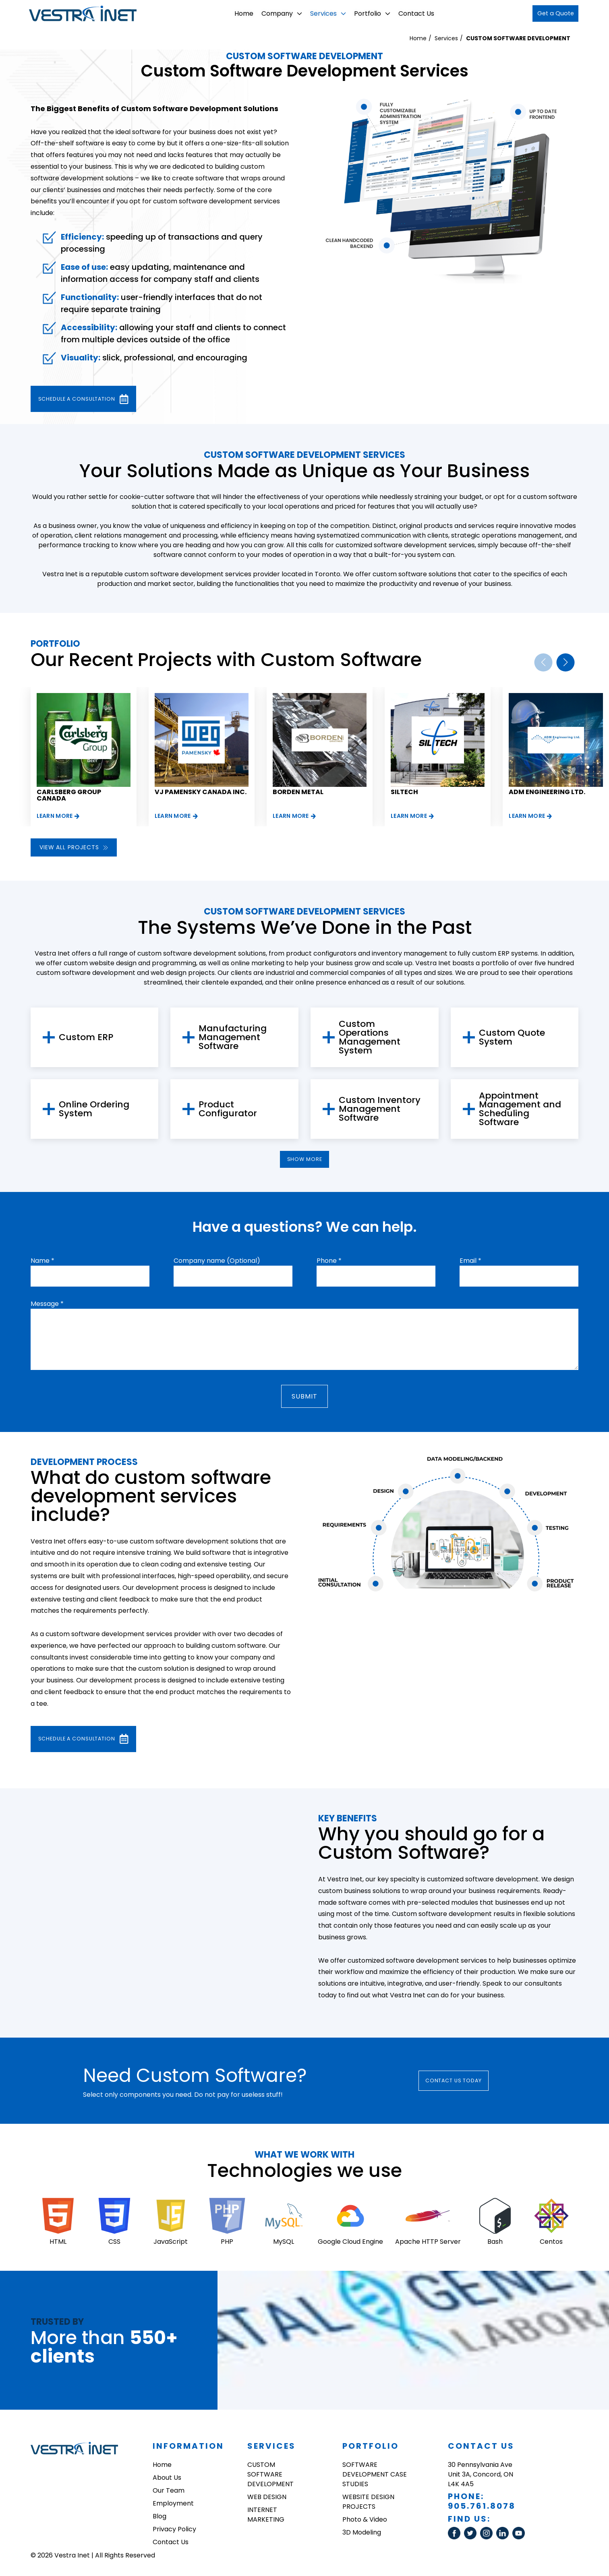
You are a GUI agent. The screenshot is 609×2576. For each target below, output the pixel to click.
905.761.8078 (482, 2509)
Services (319, 13)
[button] (565, 661)
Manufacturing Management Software (233, 1036)
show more (304, 1161)
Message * (47, 1308)
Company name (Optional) (217, 1265)
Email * (470, 1265)
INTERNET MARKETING (265, 2518)
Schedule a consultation (97, 398)
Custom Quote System (512, 1036)
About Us (167, 2481)
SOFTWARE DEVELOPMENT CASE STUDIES (374, 2478)
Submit (305, 1401)
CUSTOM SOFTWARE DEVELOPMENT (518, 38)
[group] (84, 755)
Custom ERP (86, 1036)
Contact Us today (465, 2084)
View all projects (73, 846)
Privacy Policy (174, 2532)
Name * (42, 1265)
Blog (159, 2519)
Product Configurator (228, 1107)
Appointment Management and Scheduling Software (520, 1107)
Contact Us (407, 13)
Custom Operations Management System (369, 1035)
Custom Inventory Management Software (379, 1107)
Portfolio (363, 13)
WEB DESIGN (266, 2500)
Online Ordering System (94, 1107)
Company (273, 13)
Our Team (168, 2494)
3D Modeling (361, 2536)
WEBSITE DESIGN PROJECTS (368, 2505)
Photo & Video (364, 2523)
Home (235, 13)
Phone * (329, 1265)
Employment (173, 2507)
